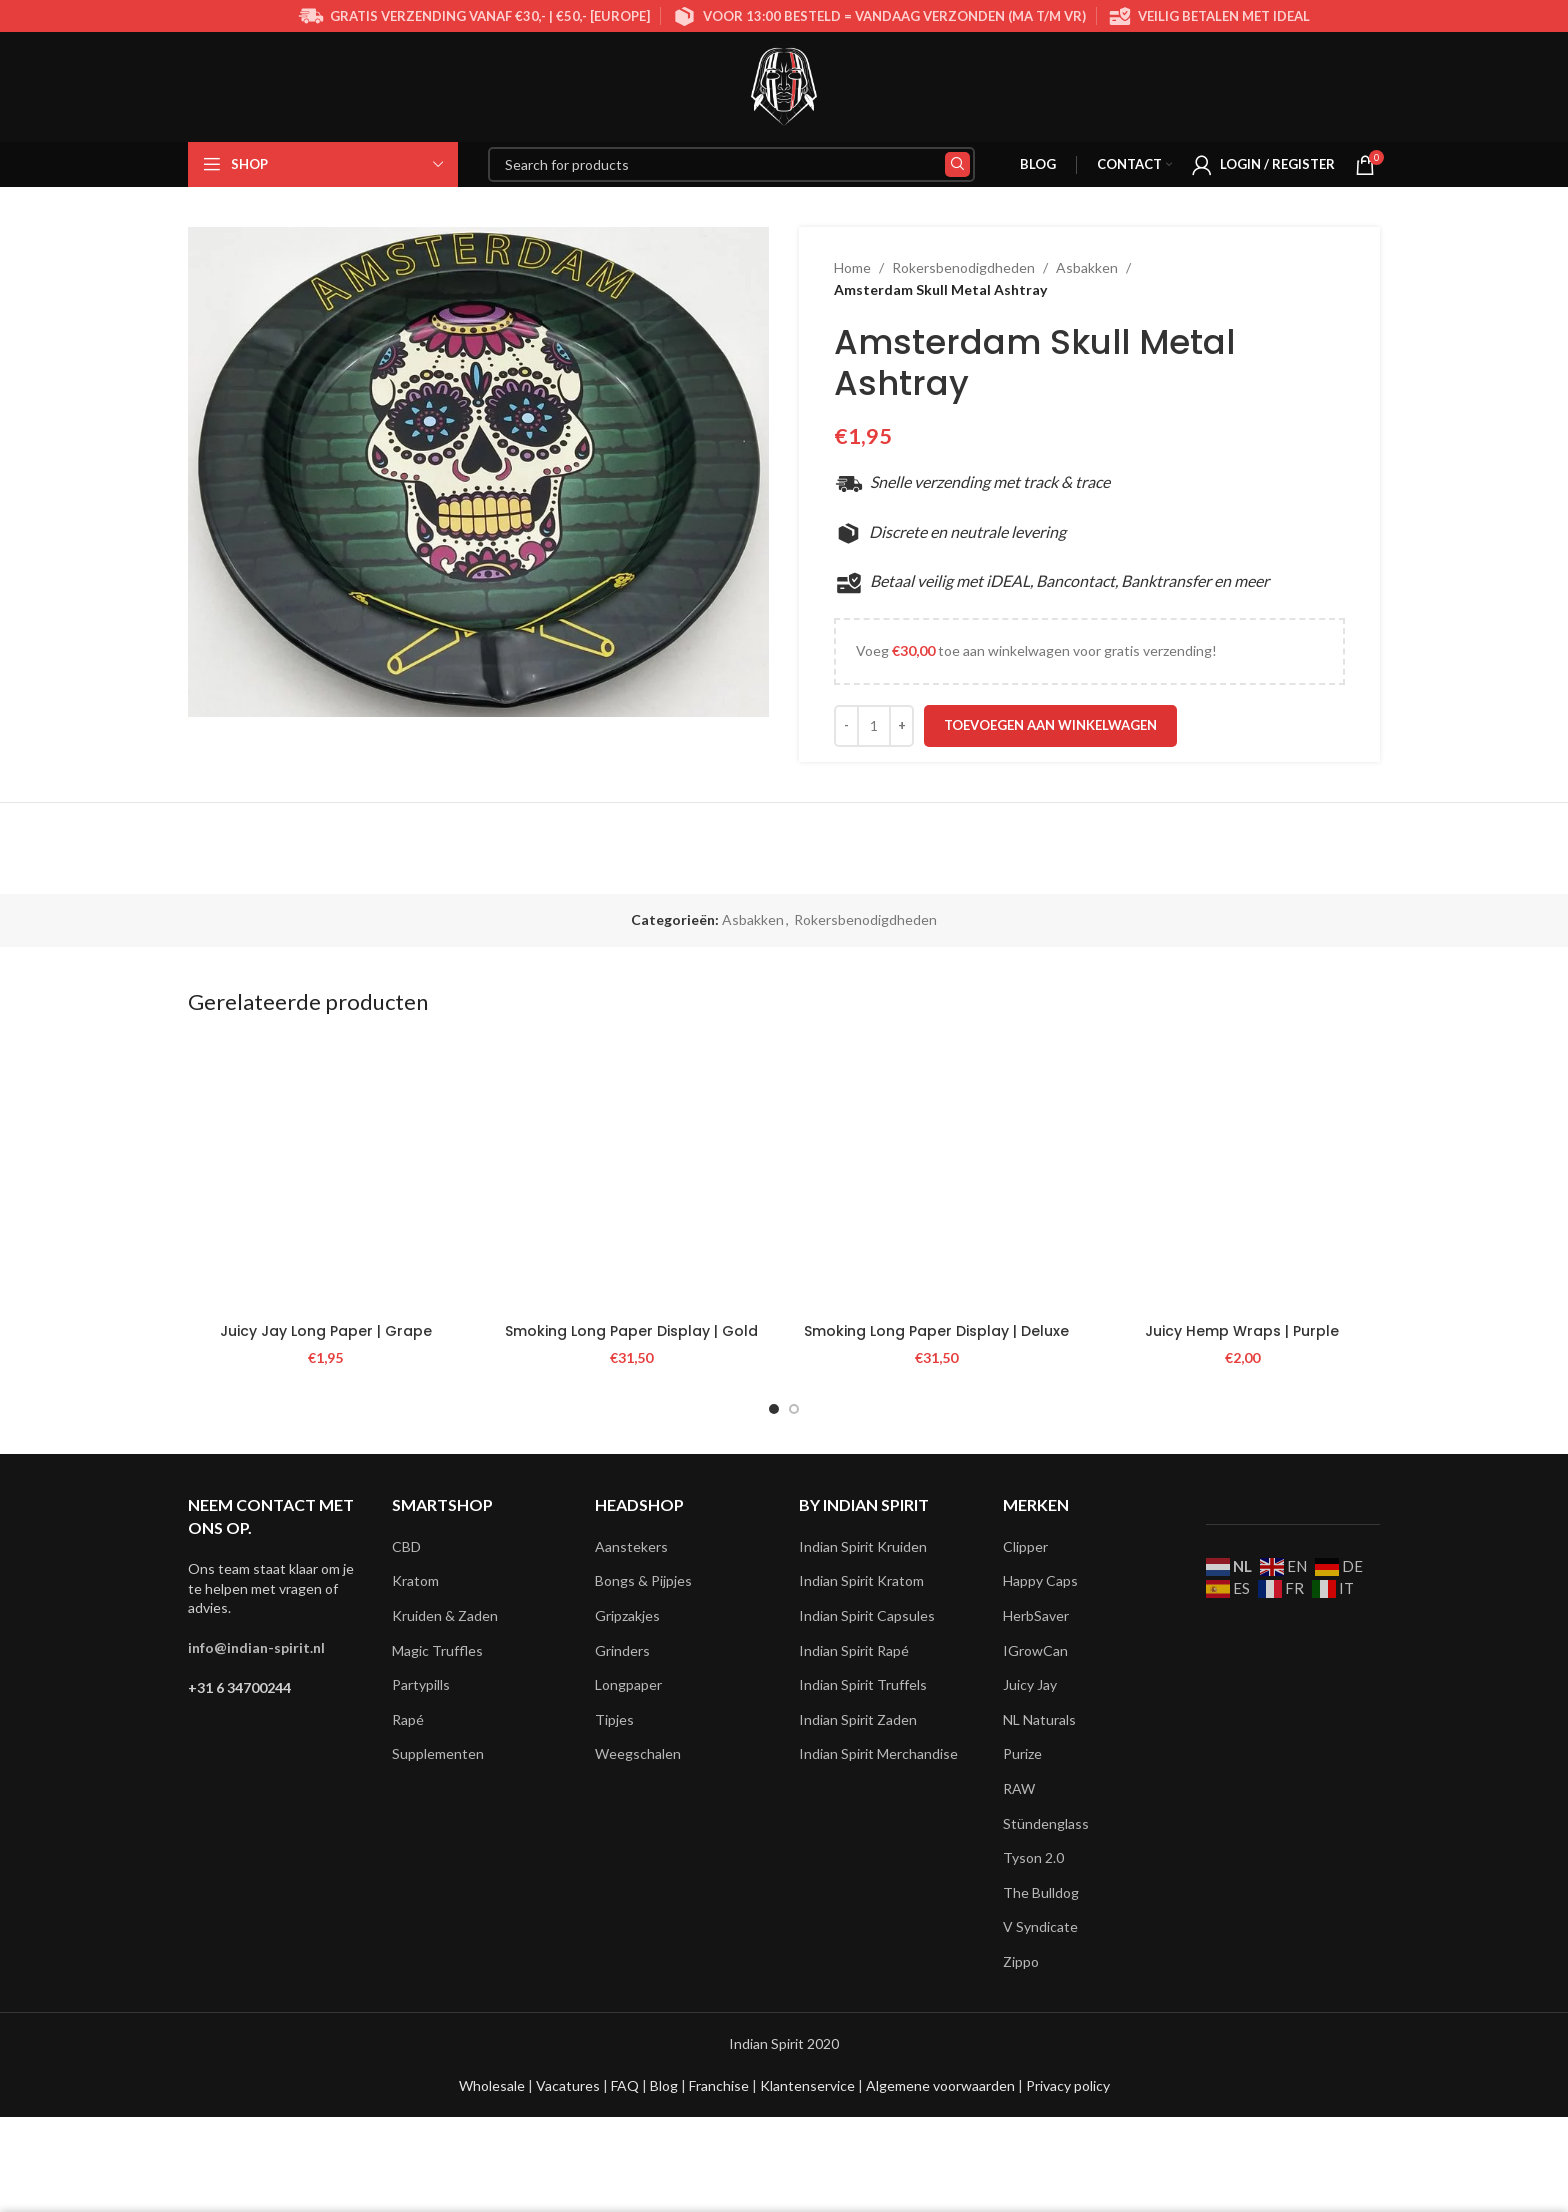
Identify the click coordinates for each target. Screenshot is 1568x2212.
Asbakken (1087, 267)
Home (852, 267)
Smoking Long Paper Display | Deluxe (936, 1331)
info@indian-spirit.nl (256, 1647)
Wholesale (493, 2085)
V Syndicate (1040, 1926)
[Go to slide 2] (794, 1409)
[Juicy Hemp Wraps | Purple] (1243, 1175)
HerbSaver (1036, 1615)
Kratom (415, 1580)
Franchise (720, 2085)
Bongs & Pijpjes (643, 1580)
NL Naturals (1039, 1719)
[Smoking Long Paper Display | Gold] (632, 1175)
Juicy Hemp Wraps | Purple (1242, 1331)
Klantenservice (809, 2085)
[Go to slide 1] (774, 1409)
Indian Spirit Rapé (854, 1650)
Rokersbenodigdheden (963, 267)
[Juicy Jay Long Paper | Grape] (326, 1175)
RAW (1019, 1788)
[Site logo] (784, 85)
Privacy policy (1068, 2085)
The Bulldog (1041, 1892)
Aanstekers (631, 1546)
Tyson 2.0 (1033, 1857)
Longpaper (628, 1684)
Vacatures (569, 2085)
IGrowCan (1035, 1650)
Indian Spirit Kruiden (863, 1546)
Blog (665, 2085)
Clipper (1025, 1546)
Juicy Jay (1030, 1684)
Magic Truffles (437, 1650)
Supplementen (438, 1753)
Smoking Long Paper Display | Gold (631, 1331)
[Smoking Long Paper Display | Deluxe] (937, 1175)
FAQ (626, 2085)
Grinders (622, 1650)
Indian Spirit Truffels (863, 1684)
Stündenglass (1046, 1823)
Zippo (1021, 1961)
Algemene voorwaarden (939, 2085)
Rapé (408, 1719)
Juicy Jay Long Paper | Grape (326, 1331)
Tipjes (614, 1719)
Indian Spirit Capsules (867, 1615)
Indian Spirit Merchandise (878, 1753)
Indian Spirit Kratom (861, 1580)
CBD (406, 1546)
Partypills (421, 1684)
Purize (1022, 1753)
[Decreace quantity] (846, 726)
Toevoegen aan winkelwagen (1050, 725)
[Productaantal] (874, 726)
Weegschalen (638, 1753)
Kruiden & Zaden (445, 1615)
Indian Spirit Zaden (858, 1719)
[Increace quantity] (901, 726)
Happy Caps (1040, 1580)
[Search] (731, 164)
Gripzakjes (627, 1615)
